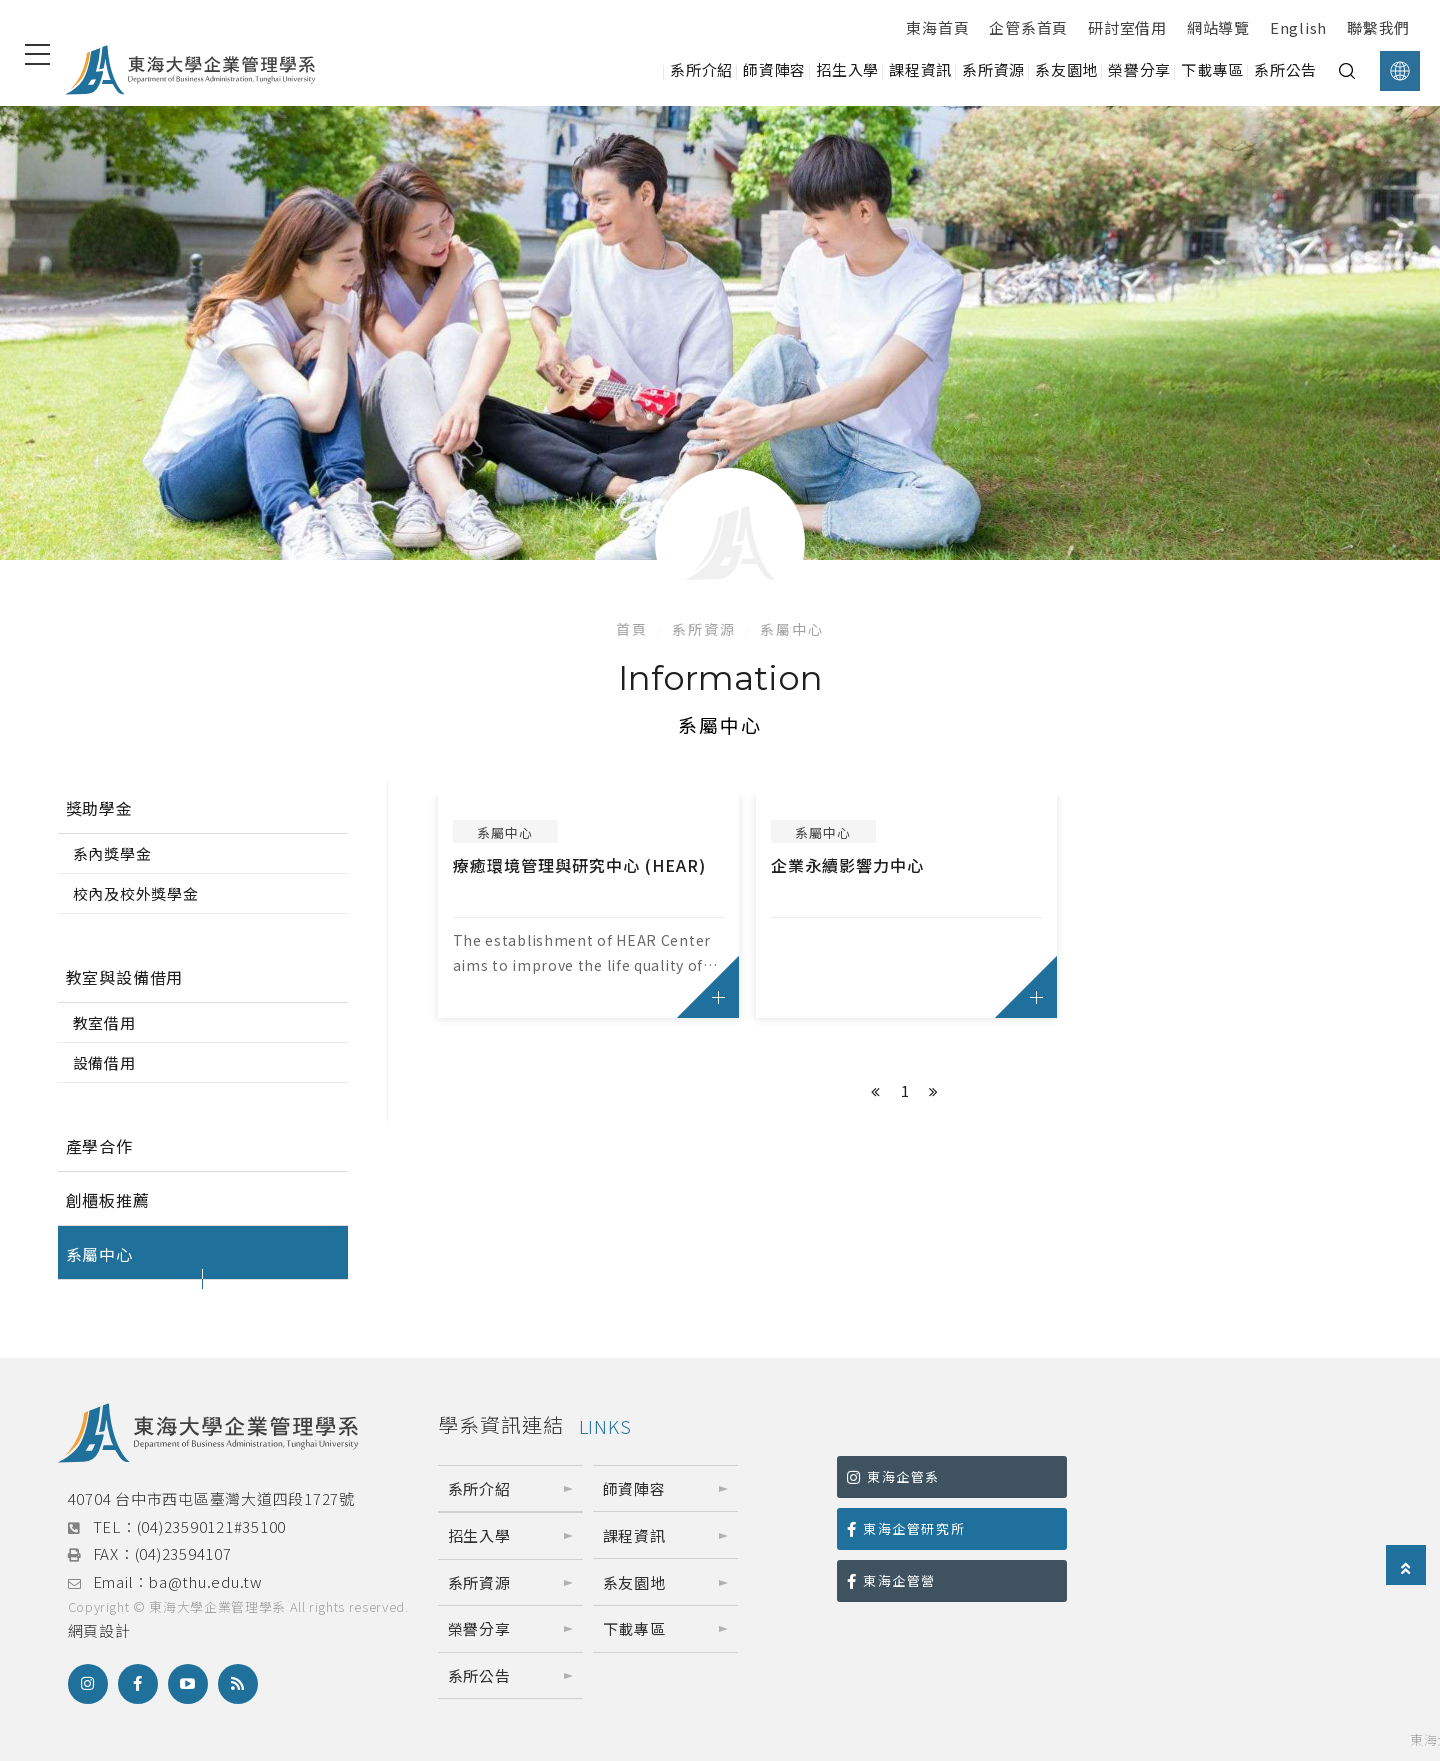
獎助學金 (99, 808)
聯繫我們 (1378, 27)
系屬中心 (792, 629)
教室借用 (104, 1022)
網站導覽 (1218, 27)
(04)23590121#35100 (212, 1526)
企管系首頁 (1028, 27)
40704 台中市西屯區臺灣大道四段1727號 (211, 1498)
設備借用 (104, 1062)
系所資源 (704, 629)
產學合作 (99, 1146)
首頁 (632, 629)
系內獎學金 (112, 853)
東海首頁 (937, 27)
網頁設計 (99, 1630)
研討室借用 (1127, 27)
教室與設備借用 (125, 977)
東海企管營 (891, 1580)
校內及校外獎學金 (136, 893)
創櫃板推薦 (108, 1200)
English (1298, 27)
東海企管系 (893, 1476)
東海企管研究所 (906, 1528)
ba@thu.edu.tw (206, 1581)
